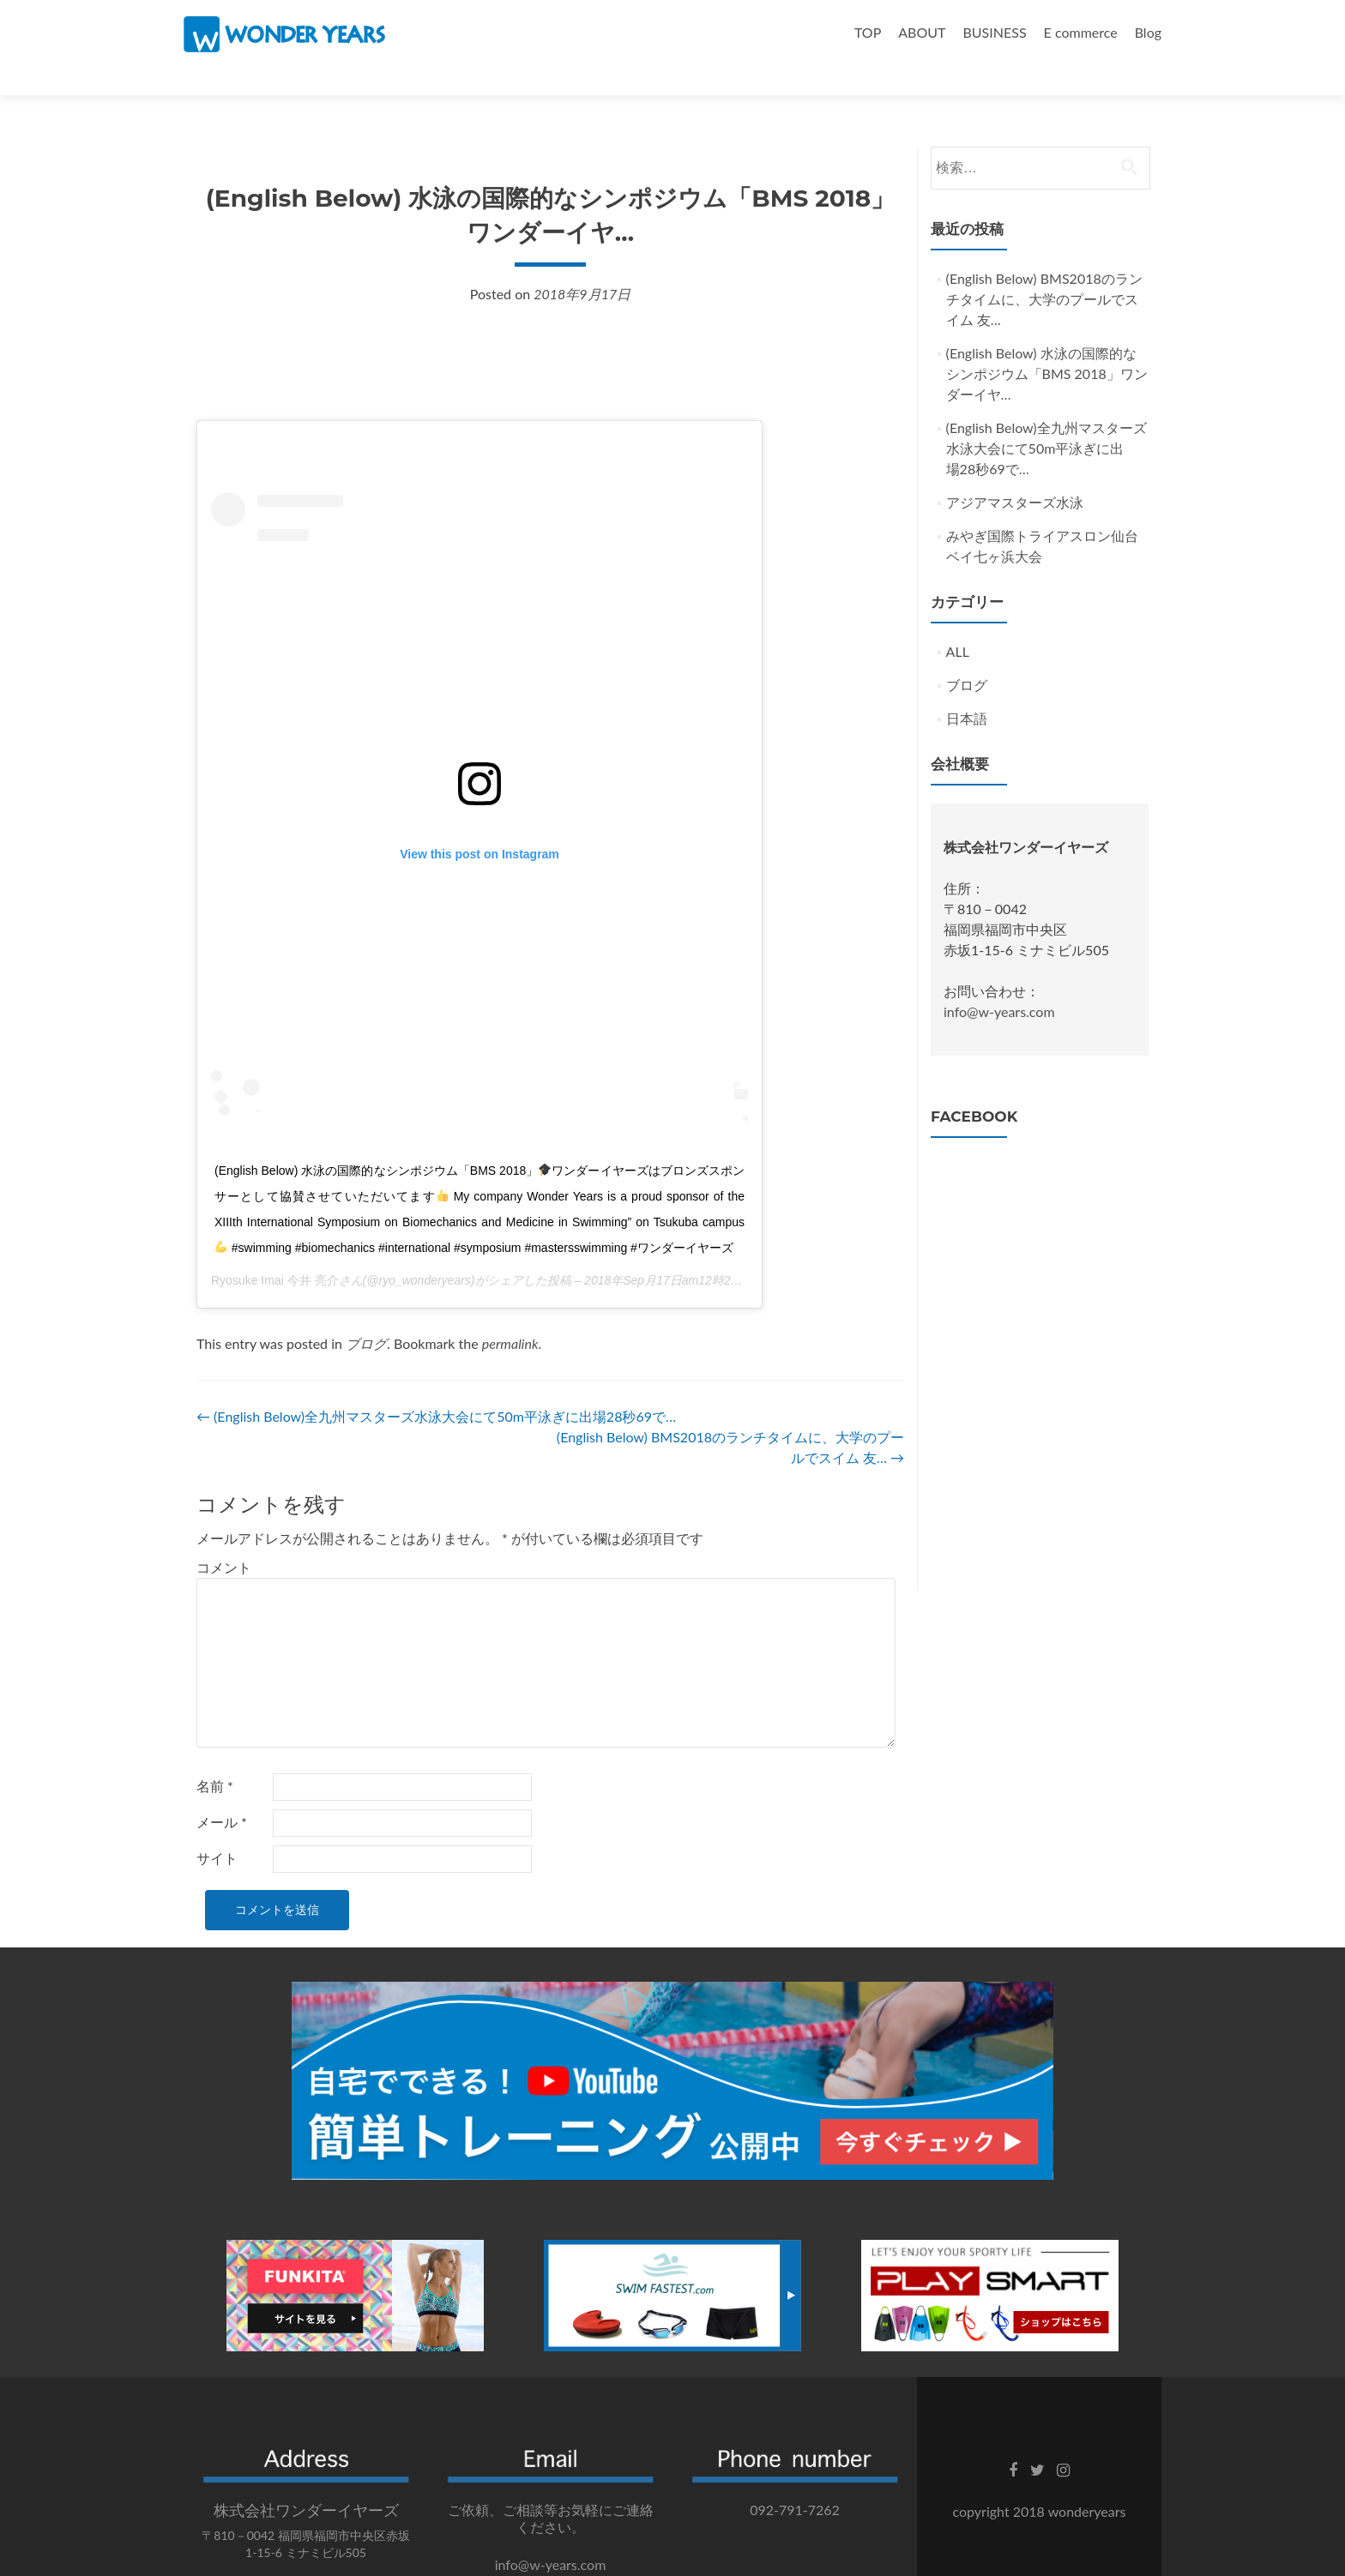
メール (221, 1792)
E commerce (1081, 32)
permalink (510, 1313)
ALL (957, 621)
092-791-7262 (795, 2479)
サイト (217, 1828)
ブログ (366, 1313)
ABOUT (921, 32)
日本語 (966, 688)
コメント (223, 1537)
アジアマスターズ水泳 (1014, 472)
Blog (1148, 32)
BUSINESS (994, 32)
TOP (867, 32)
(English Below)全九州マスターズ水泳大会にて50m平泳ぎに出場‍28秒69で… (436, 1386)
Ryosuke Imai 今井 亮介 (275, 1250)
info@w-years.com (999, 981)
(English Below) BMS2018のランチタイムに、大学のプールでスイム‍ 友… (1044, 269)
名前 (214, 1756)
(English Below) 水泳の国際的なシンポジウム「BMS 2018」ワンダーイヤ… (1047, 343)
